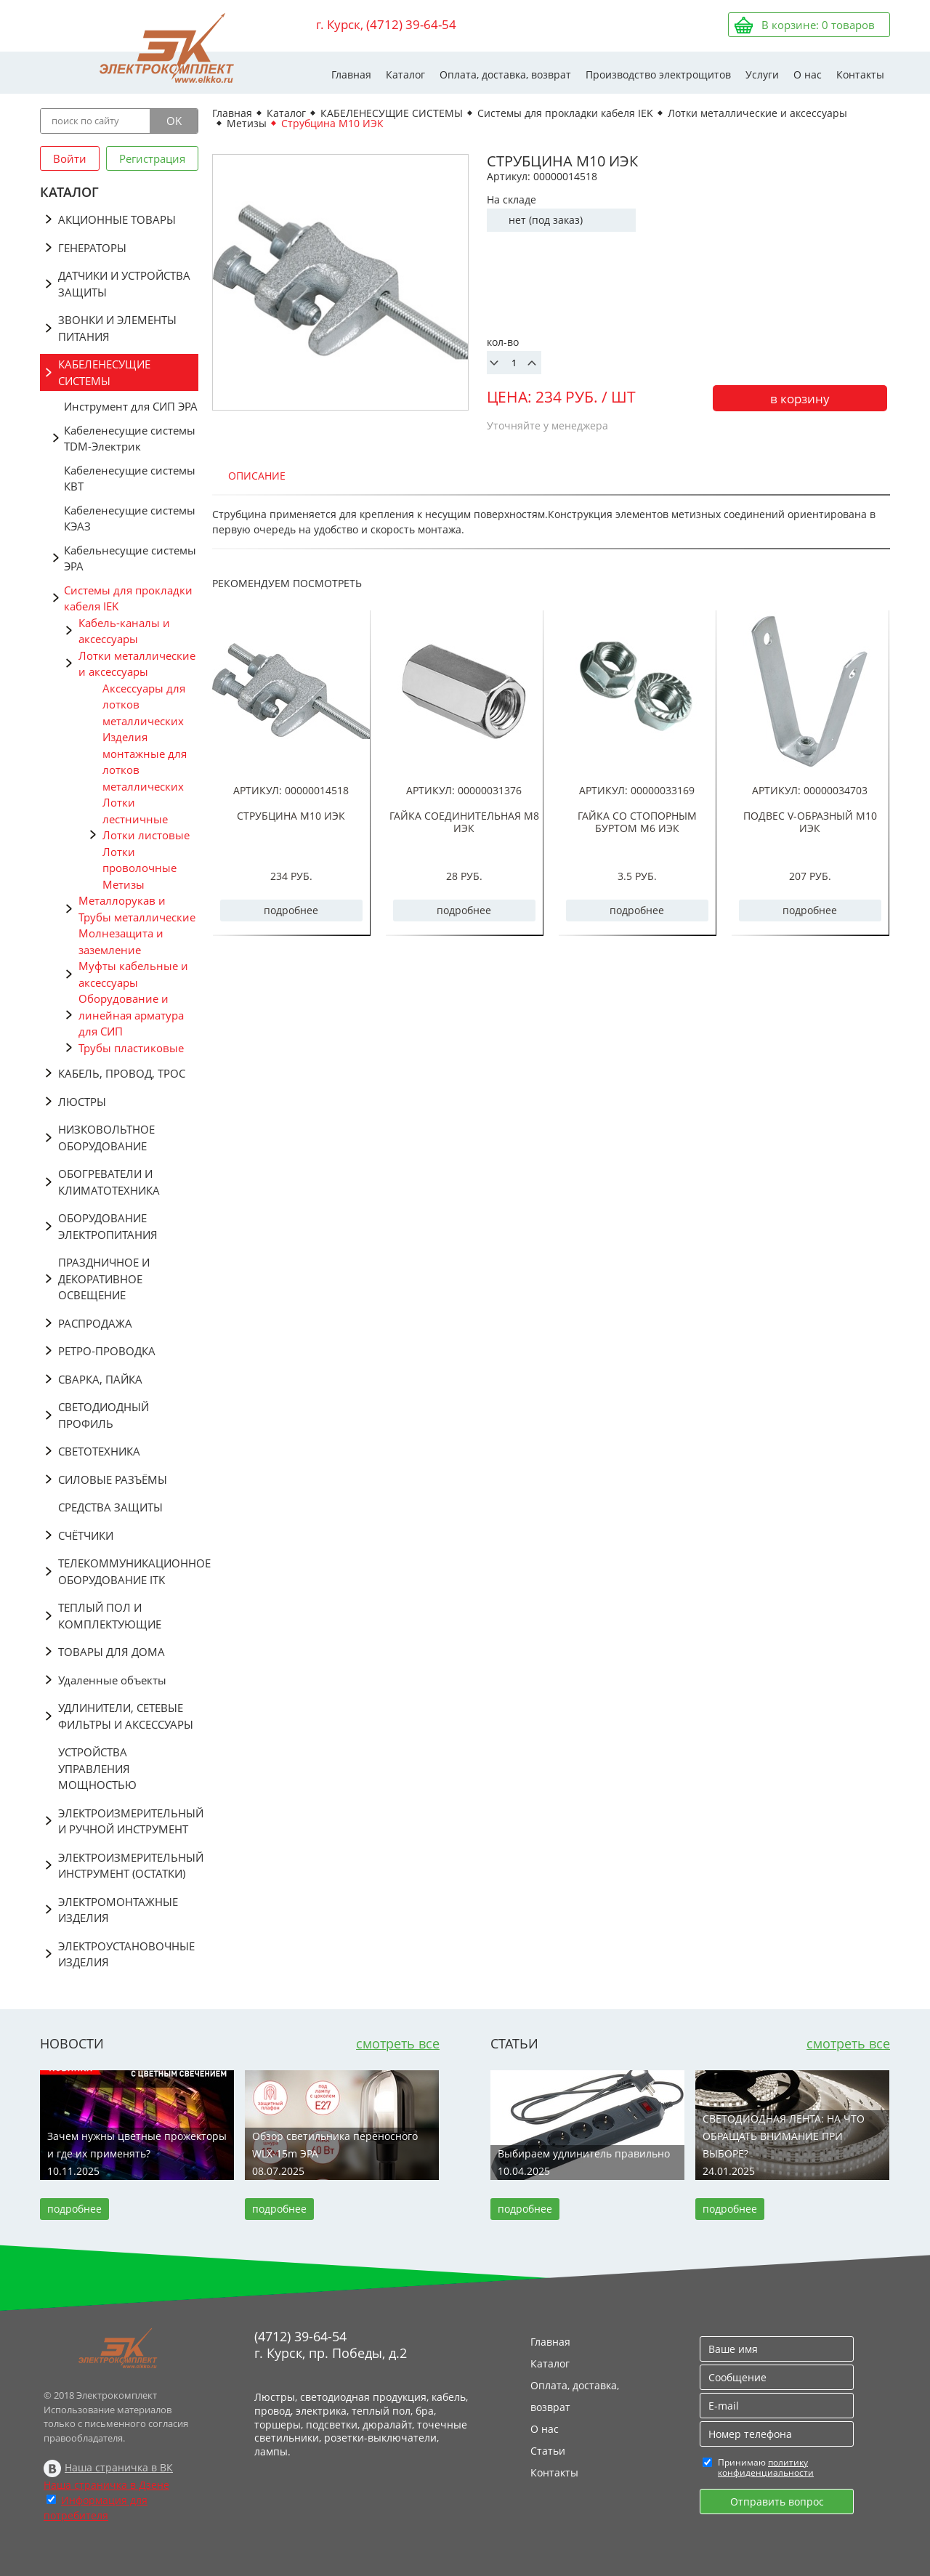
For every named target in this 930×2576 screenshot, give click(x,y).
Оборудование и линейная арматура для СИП (131, 1014)
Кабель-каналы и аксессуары (124, 631)
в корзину (800, 398)
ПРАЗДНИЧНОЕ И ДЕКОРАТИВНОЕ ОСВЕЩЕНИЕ (104, 1278)
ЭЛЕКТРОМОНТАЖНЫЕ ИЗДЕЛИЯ (118, 1910)
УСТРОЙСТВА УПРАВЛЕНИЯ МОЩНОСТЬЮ (97, 1768)
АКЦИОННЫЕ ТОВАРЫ (117, 219)
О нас (807, 74)
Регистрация (152, 158)
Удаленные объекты (112, 1680)
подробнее (291, 910)
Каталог (405, 74)
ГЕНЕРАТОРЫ (92, 248)
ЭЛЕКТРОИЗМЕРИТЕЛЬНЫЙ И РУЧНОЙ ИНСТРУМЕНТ (128, 1821)
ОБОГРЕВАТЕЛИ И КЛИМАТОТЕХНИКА (109, 1182)
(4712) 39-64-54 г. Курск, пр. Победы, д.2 (330, 2344)
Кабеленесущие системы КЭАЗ (129, 518)
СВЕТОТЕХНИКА (99, 1451)
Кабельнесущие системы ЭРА (130, 558)
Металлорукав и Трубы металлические (136, 908)
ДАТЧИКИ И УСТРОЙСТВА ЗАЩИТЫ (124, 283)
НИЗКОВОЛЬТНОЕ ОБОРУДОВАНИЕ (106, 1137)
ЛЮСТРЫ (82, 1101)
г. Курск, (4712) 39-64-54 (386, 24)
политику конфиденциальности (766, 2467)
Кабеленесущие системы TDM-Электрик (129, 438)
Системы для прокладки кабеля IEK (128, 598)
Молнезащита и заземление (120, 941)
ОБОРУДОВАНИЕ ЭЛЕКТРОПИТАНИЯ (108, 1226)
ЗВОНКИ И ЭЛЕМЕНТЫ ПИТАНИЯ (117, 328)
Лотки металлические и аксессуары (136, 663)
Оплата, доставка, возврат (505, 74)
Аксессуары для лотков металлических (143, 704)
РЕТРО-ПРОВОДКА (106, 1351)
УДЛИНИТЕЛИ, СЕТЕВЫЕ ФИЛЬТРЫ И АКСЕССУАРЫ (125, 1716)
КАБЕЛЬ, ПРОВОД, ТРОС (121, 1073)
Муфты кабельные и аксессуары (133, 974)
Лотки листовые (146, 835)
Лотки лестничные (135, 810)
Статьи (547, 2451)
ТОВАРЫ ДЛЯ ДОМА (111, 1651)
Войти (69, 158)
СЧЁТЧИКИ (85, 1535)
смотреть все (398, 2043)
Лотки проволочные (139, 860)
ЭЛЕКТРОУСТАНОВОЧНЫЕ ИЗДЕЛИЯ (126, 1954)
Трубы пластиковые (131, 1048)
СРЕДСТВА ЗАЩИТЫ (110, 1507)
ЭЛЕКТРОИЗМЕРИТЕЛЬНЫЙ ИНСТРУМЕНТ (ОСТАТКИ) (128, 1865)
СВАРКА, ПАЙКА (100, 1379)
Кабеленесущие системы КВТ (129, 478)
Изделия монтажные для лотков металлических (144, 762)
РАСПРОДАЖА (95, 1323)
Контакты (860, 74)
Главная (351, 74)
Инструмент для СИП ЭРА (131, 406)
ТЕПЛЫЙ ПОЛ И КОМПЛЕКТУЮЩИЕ (109, 1615)
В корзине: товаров (818, 24)
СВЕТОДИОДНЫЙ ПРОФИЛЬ (103, 1415)
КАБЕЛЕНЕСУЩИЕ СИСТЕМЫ (104, 372)
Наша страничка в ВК (119, 2467)
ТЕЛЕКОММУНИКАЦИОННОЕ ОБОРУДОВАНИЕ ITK (128, 1571)
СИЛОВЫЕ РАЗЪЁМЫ (112, 1479)
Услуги (762, 74)
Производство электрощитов (658, 74)
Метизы (123, 884)
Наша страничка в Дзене (106, 2485)
